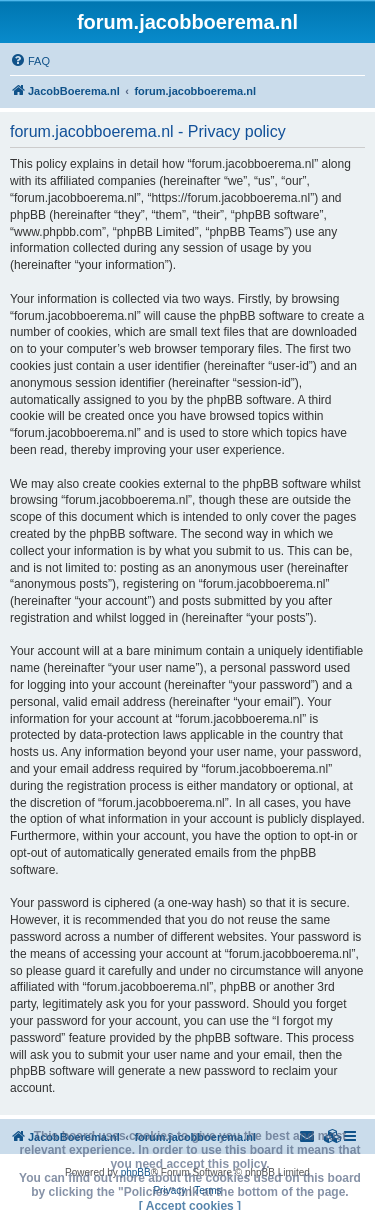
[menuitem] (30, 61)
